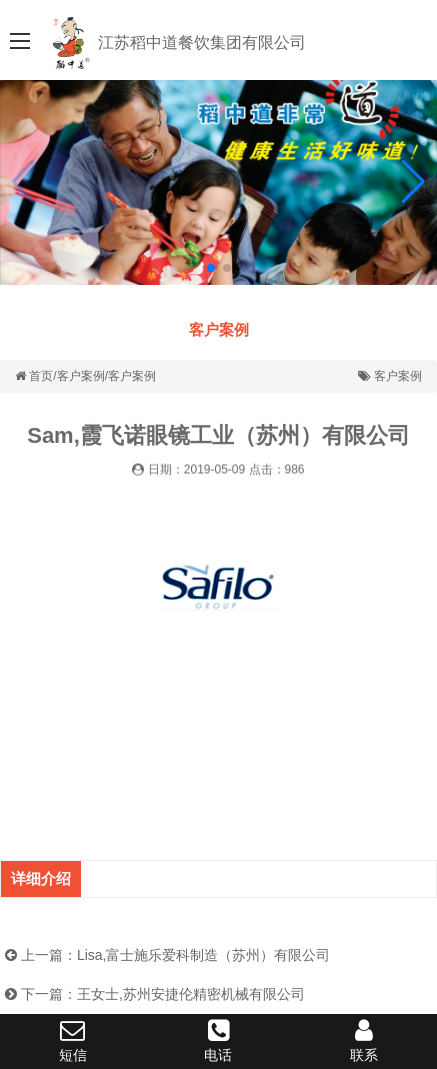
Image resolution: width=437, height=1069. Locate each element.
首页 (41, 376)
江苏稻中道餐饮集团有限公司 (202, 42)
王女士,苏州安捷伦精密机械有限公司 (191, 994)
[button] (413, 182)
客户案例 (219, 329)
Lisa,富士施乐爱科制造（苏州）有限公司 (204, 955)
